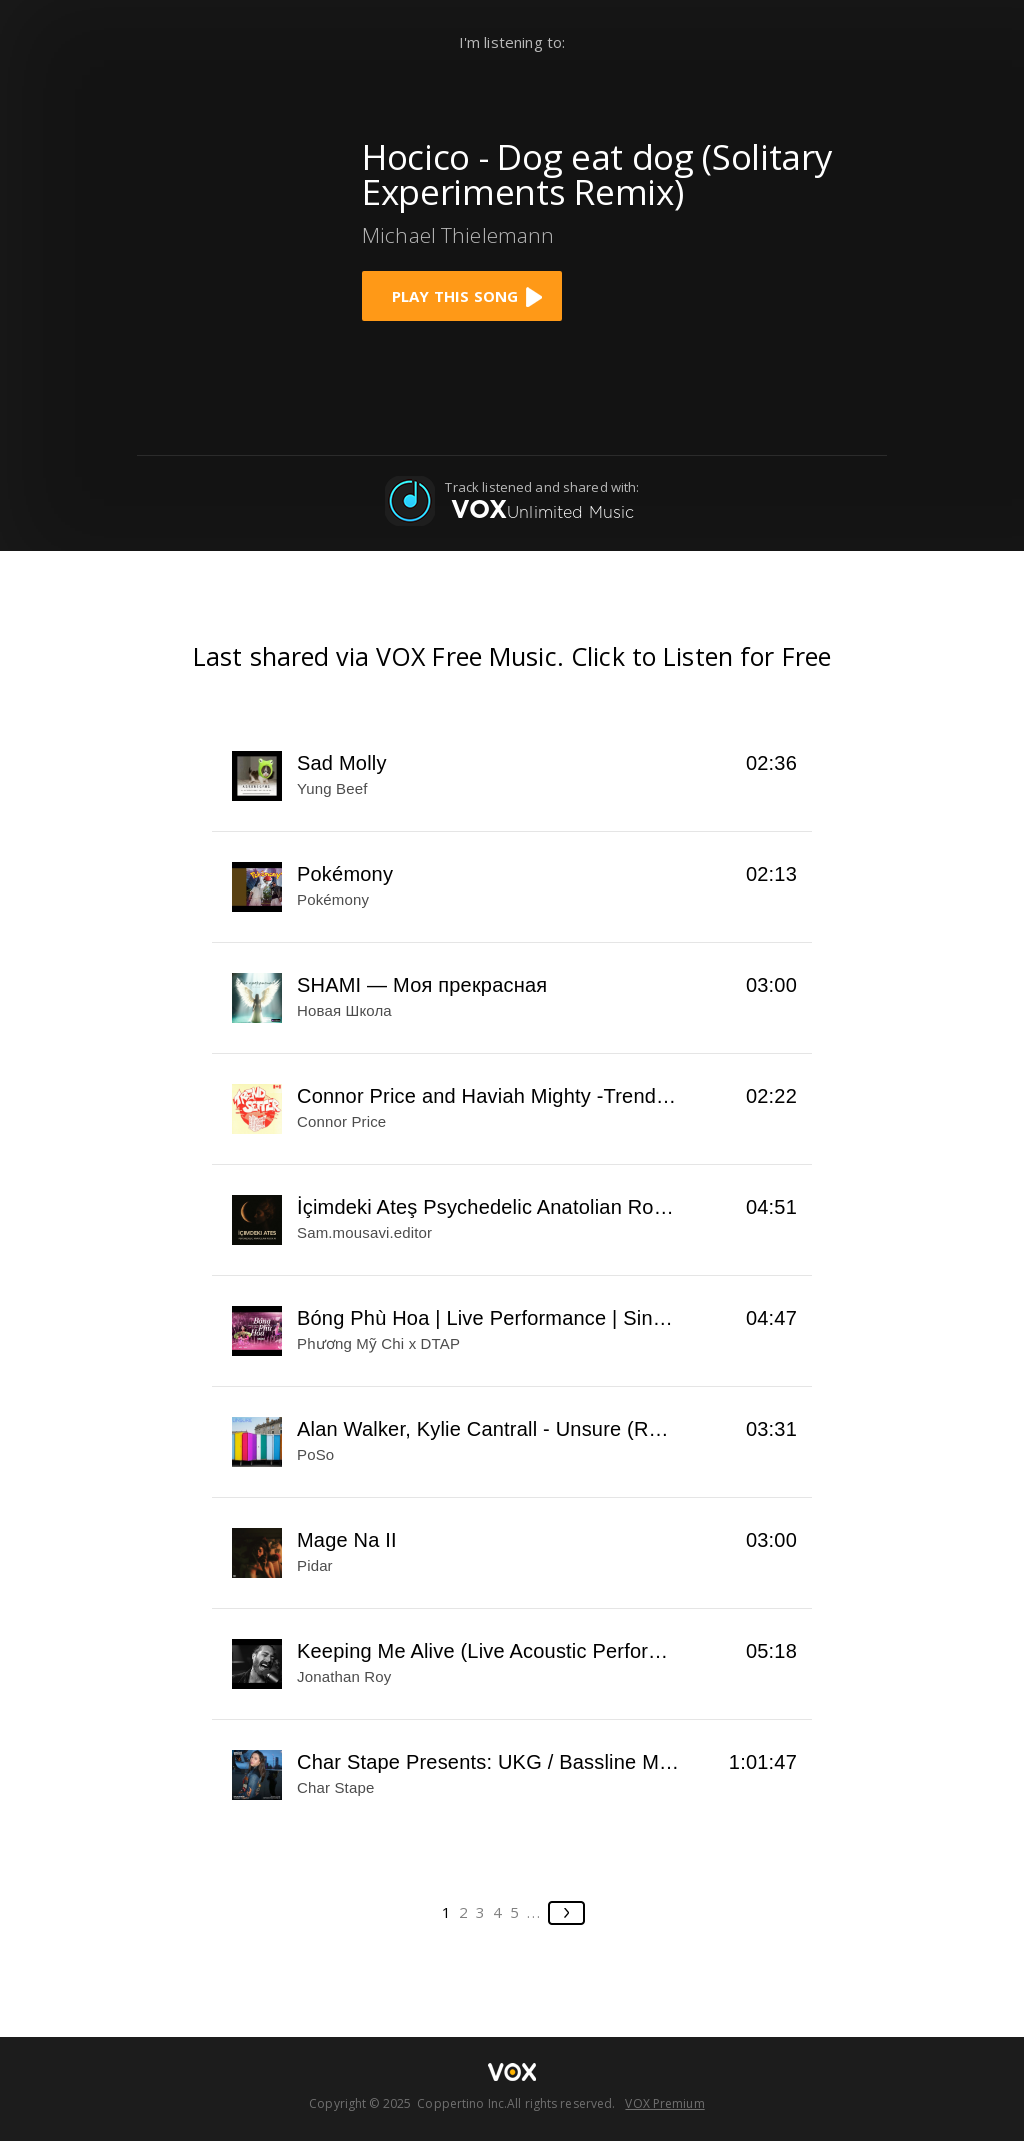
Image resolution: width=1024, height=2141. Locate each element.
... (534, 1912)
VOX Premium (664, 2103)
